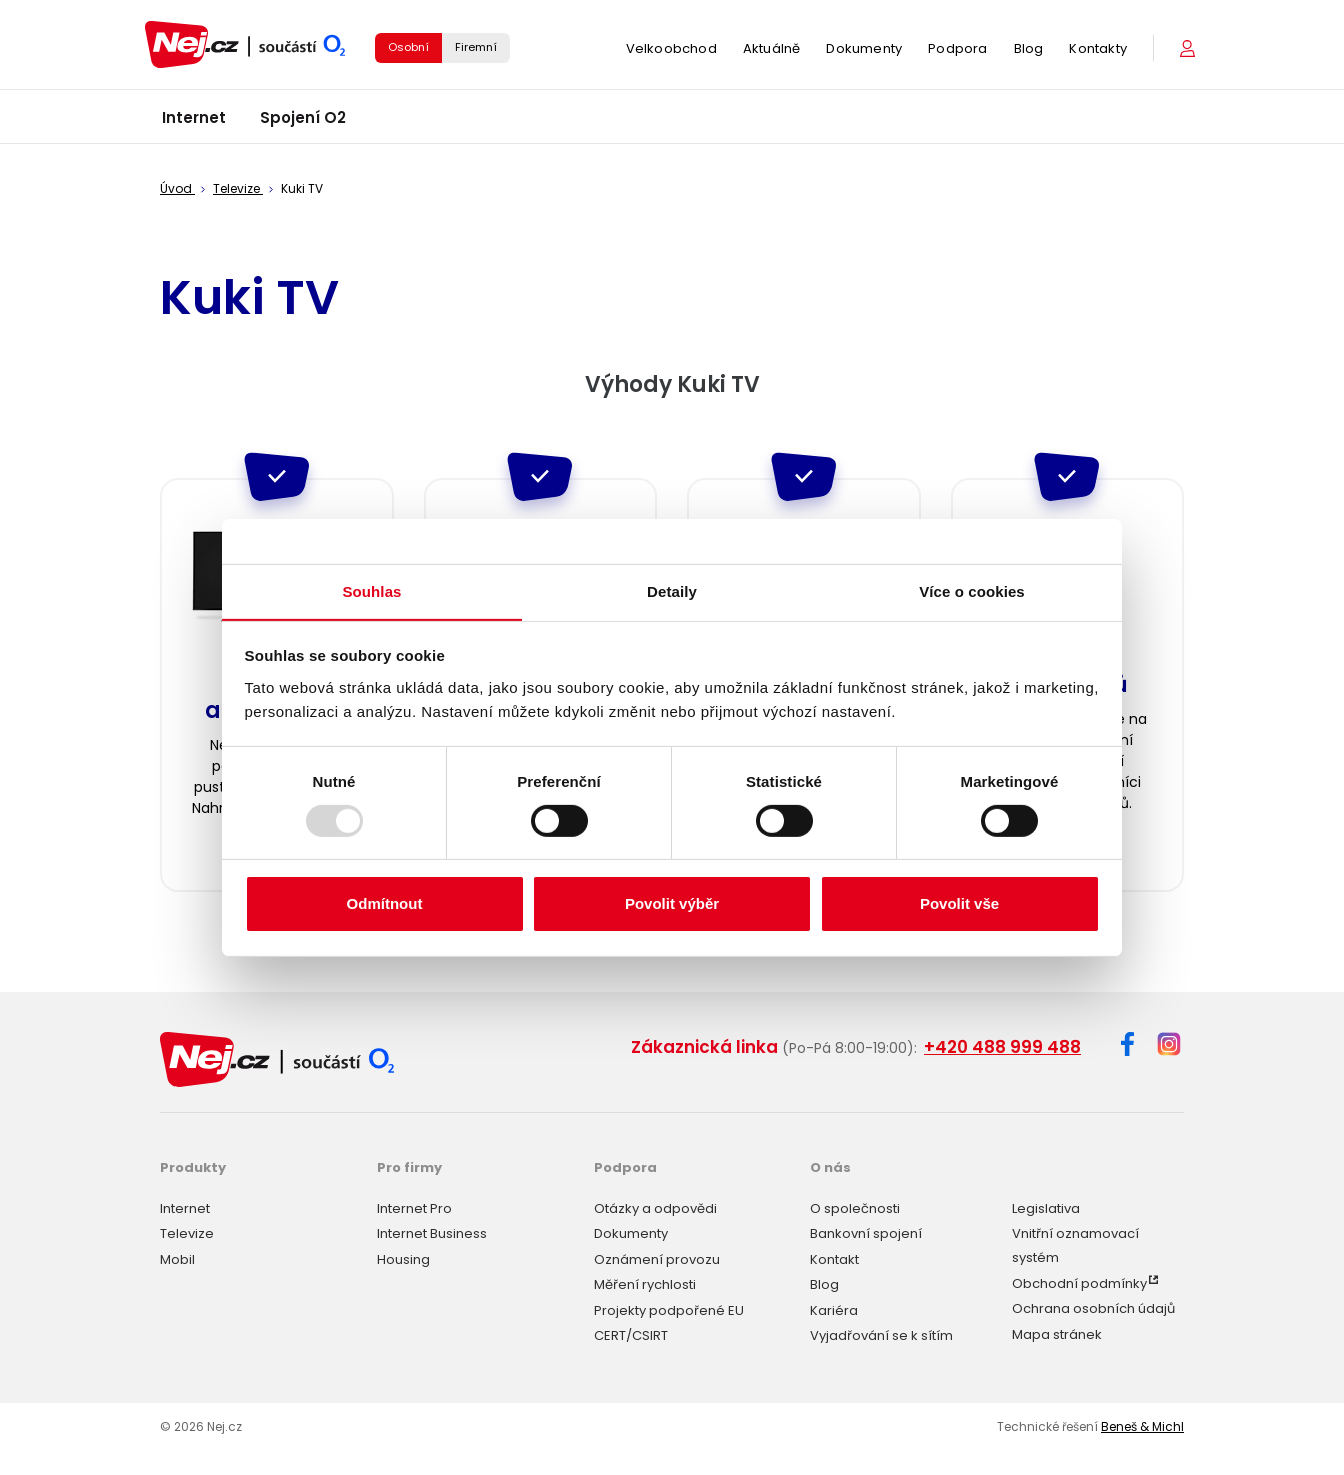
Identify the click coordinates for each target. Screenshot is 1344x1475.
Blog (1029, 49)
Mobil (177, 1259)
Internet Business (432, 1233)
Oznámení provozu (657, 1259)
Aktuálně (772, 49)
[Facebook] (1127, 1047)
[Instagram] (1169, 1045)
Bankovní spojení (866, 1233)
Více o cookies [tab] (972, 590)
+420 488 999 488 (1002, 1047)
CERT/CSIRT (631, 1335)
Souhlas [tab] (371, 590)
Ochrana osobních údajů (1093, 1308)
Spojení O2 (303, 119)
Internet (194, 119)
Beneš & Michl (1142, 1426)
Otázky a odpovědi (655, 1208)
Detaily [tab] (672, 590)
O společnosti (855, 1208)
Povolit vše (959, 904)
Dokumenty (864, 49)
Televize (187, 1233)
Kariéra (834, 1310)
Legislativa (1046, 1208)
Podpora (957, 49)
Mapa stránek (1057, 1334)
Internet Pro (414, 1208)
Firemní (476, 48)
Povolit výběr (672, 904)
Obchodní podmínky (1079, 1283)
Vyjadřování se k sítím (881, 1335)
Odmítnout (385, 904)
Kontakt (834, 1259)
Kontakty (1098, 49)
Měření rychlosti (645, 1284)
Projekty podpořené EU (669, 1310)
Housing (403, 1259)
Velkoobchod (671, 49)
